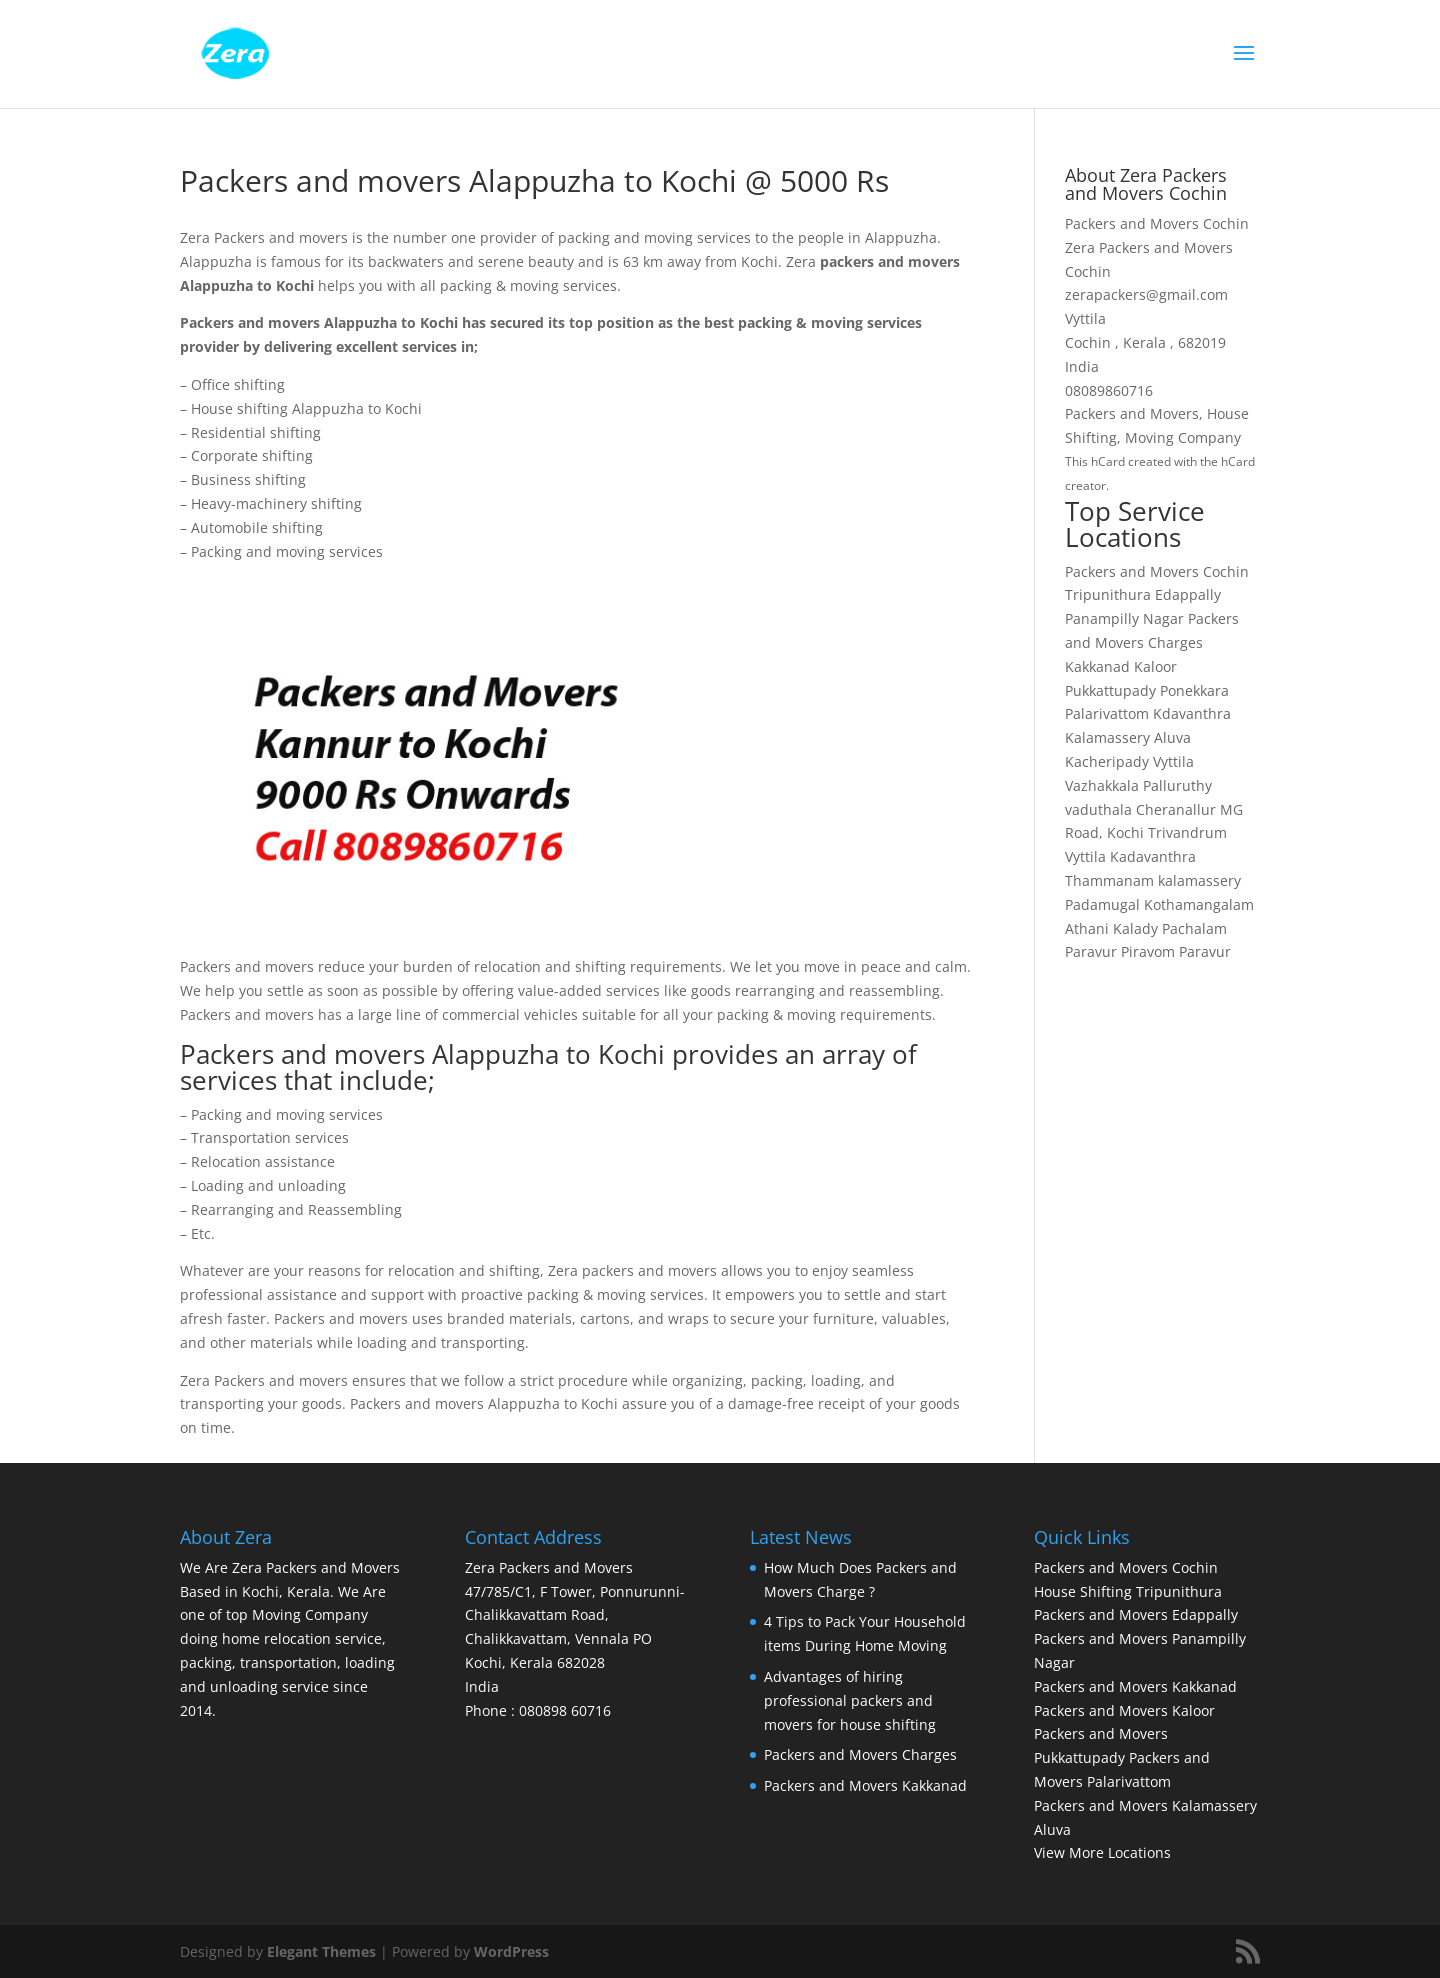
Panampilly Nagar (1124, 618)
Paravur (1091, 951)
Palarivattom (1107, 713)
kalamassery (1199, 880)
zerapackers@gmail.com (1146, 294)
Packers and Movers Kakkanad (865, 1785)
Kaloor (1155, 666)
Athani (1087, 928)
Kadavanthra (1153, 856)
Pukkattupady (1110, 690)
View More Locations (1102, 1852)
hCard (1108, 461)
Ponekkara (1194, 690)
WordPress (511, 1951)
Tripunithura (1108, 594)
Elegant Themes (321, 1951)
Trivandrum (1187, 832)
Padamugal (1102, 904)
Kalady (1135, 928)
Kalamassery (1107, 737)
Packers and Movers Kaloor (1124, 1710)
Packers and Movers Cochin (1157, 571)
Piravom (1148, 951)
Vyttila (1173, 761)
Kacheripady (1107, 761)
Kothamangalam (1199, 904)
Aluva (1172, 737)
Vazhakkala (1102, 785)
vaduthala (1098, 809)
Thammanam (1109, 880)
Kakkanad (1097, 666)
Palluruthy (1177, 785)
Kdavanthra (1192, 713)
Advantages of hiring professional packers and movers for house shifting (850, 1700)
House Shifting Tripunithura (1128, 1591)
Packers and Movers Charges (860, 1754)
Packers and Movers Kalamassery (1145, 1805)
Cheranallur (1176, 809)
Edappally (1188, 594)
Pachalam (1194, 928)
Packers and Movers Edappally (1136, 1614)
